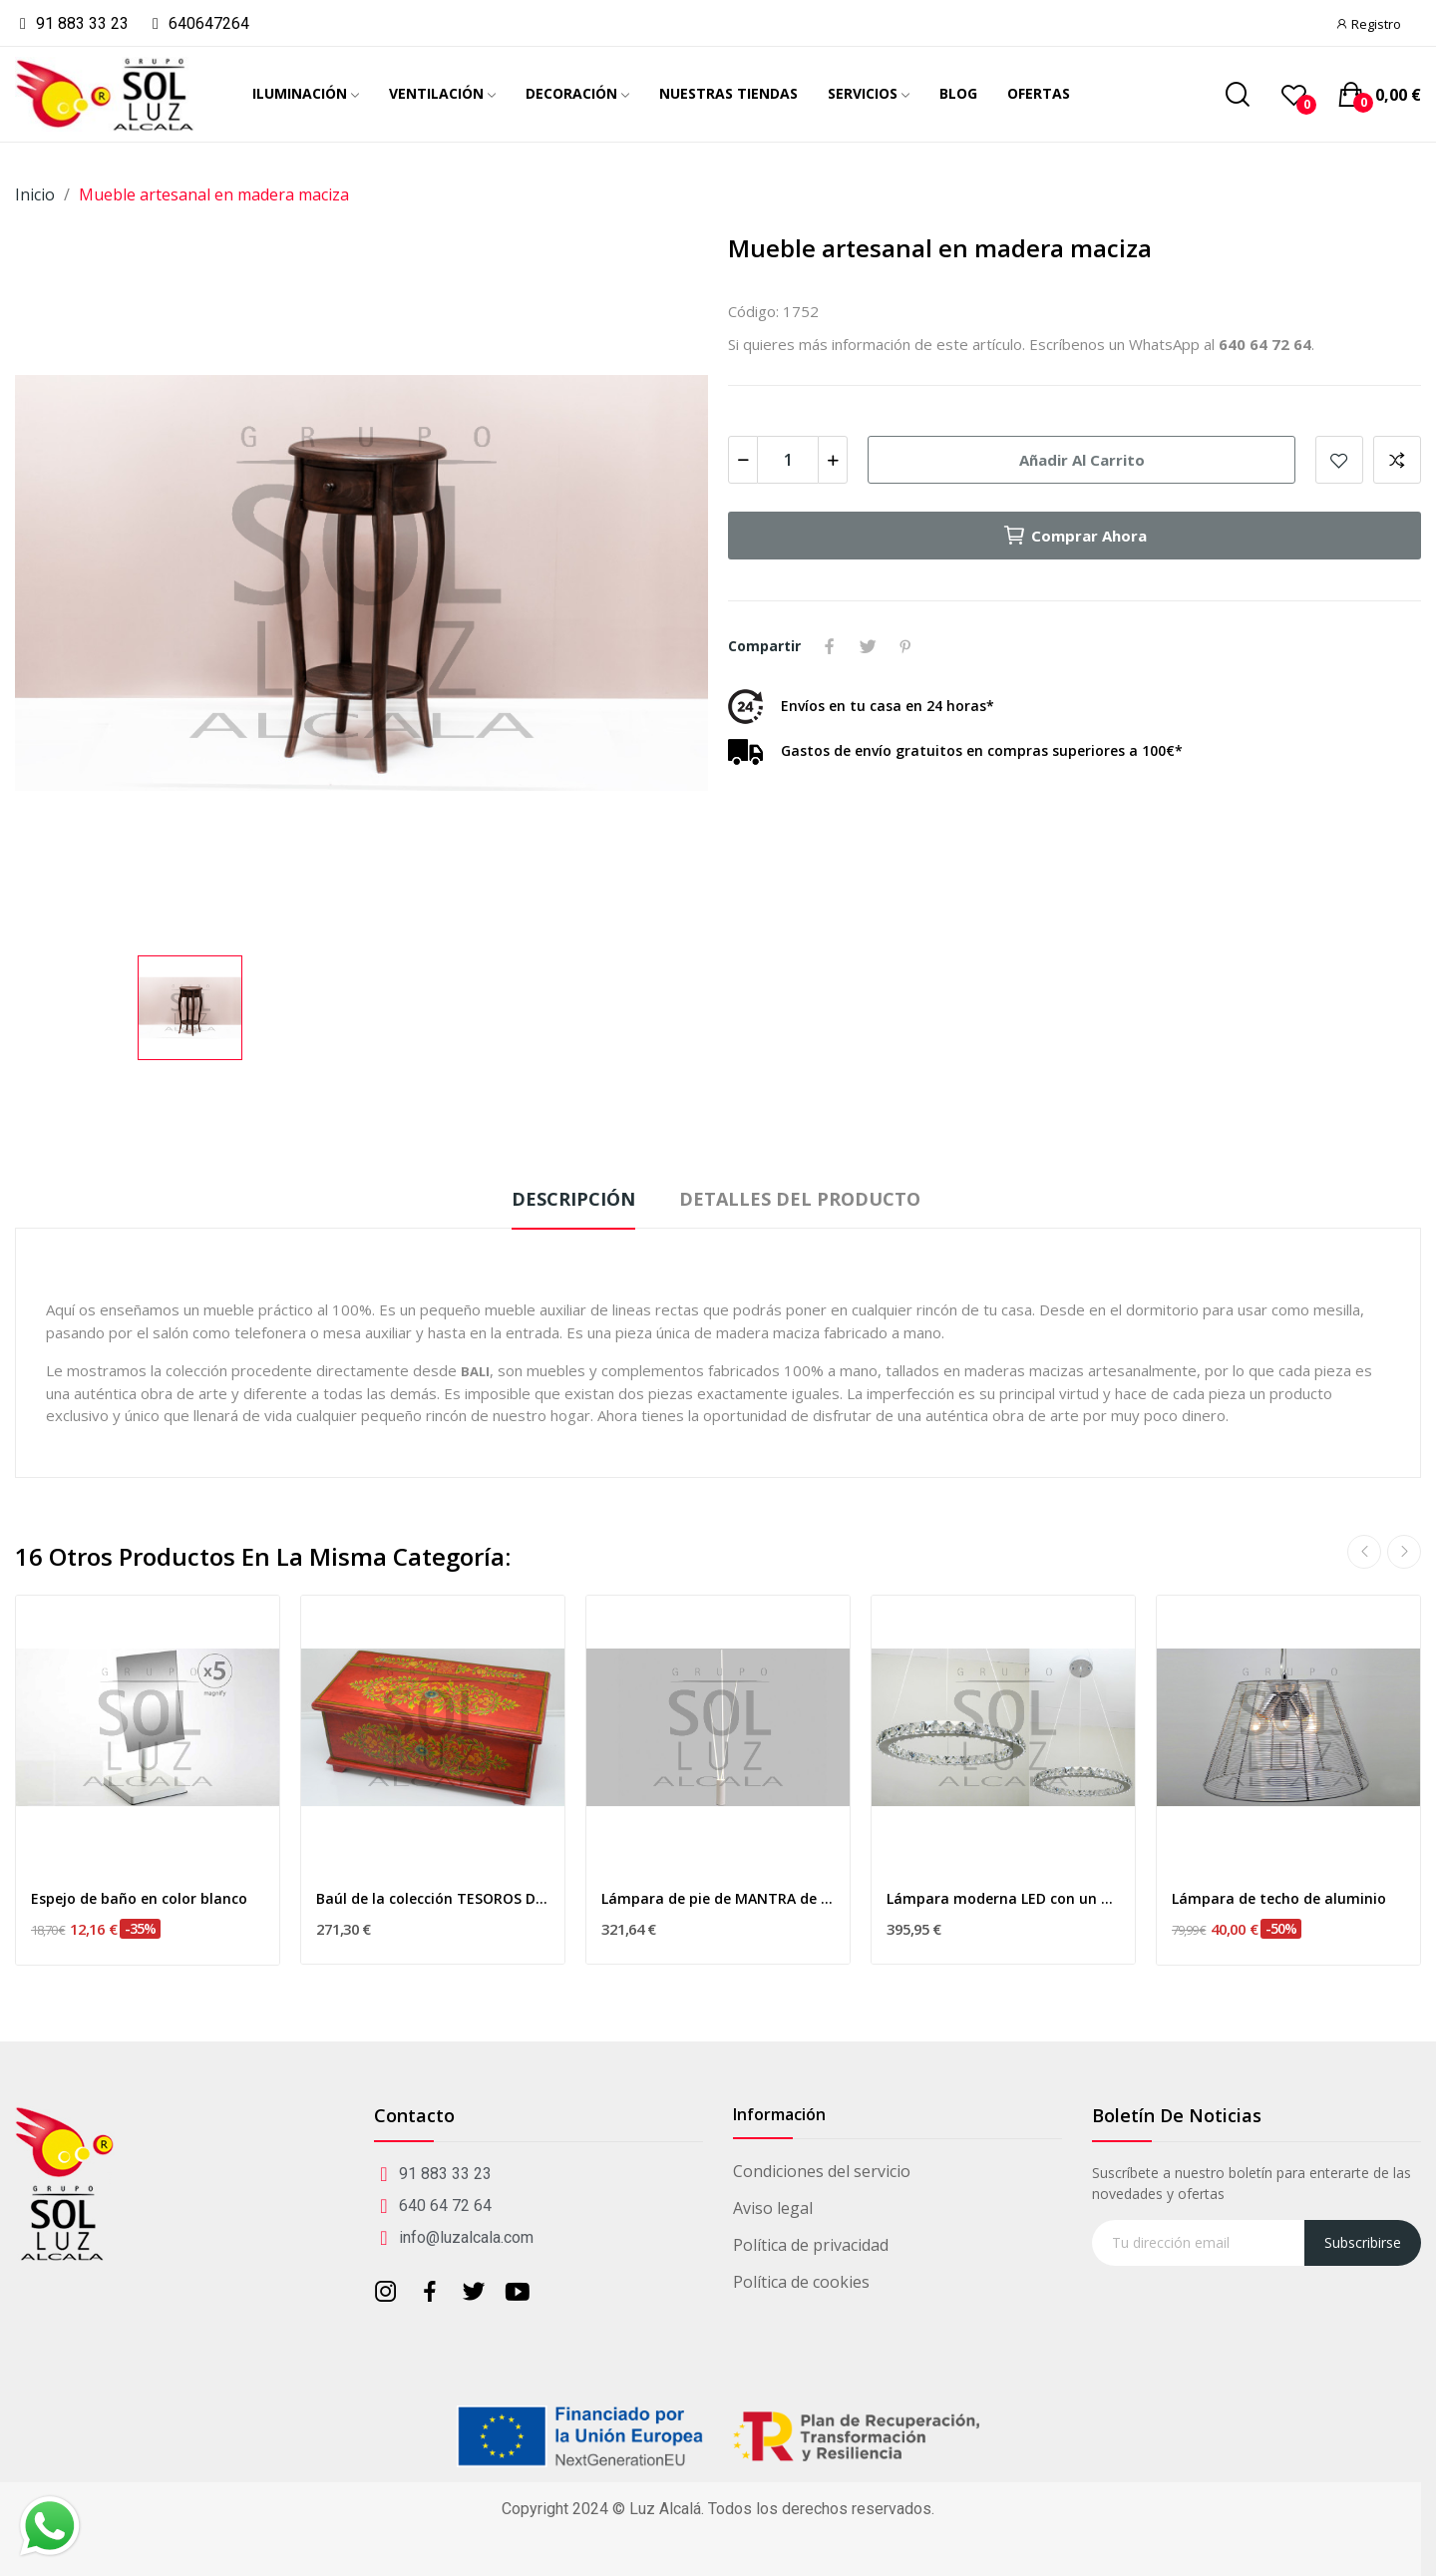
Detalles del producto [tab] (799, 1199)
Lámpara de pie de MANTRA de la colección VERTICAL (718, 1898)
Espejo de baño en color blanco (139, 1898)
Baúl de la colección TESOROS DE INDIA (432, 1898)
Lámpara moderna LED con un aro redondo (1003, 1898)
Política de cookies (801, 2282)
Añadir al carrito (1082, 460)
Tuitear (868, 646)
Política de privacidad (811, 2245)
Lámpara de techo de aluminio (1279, 1898)
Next (1404, 1552)
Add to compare (1397, 460)
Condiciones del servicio (821, 2171)
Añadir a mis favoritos (1339, 460)
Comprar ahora (1074, 536)
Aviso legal (773, 2208)
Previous (1364, 1552)
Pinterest (905, 646)
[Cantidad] (788, 460)
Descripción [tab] (573, 1199)
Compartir (830, 646)
